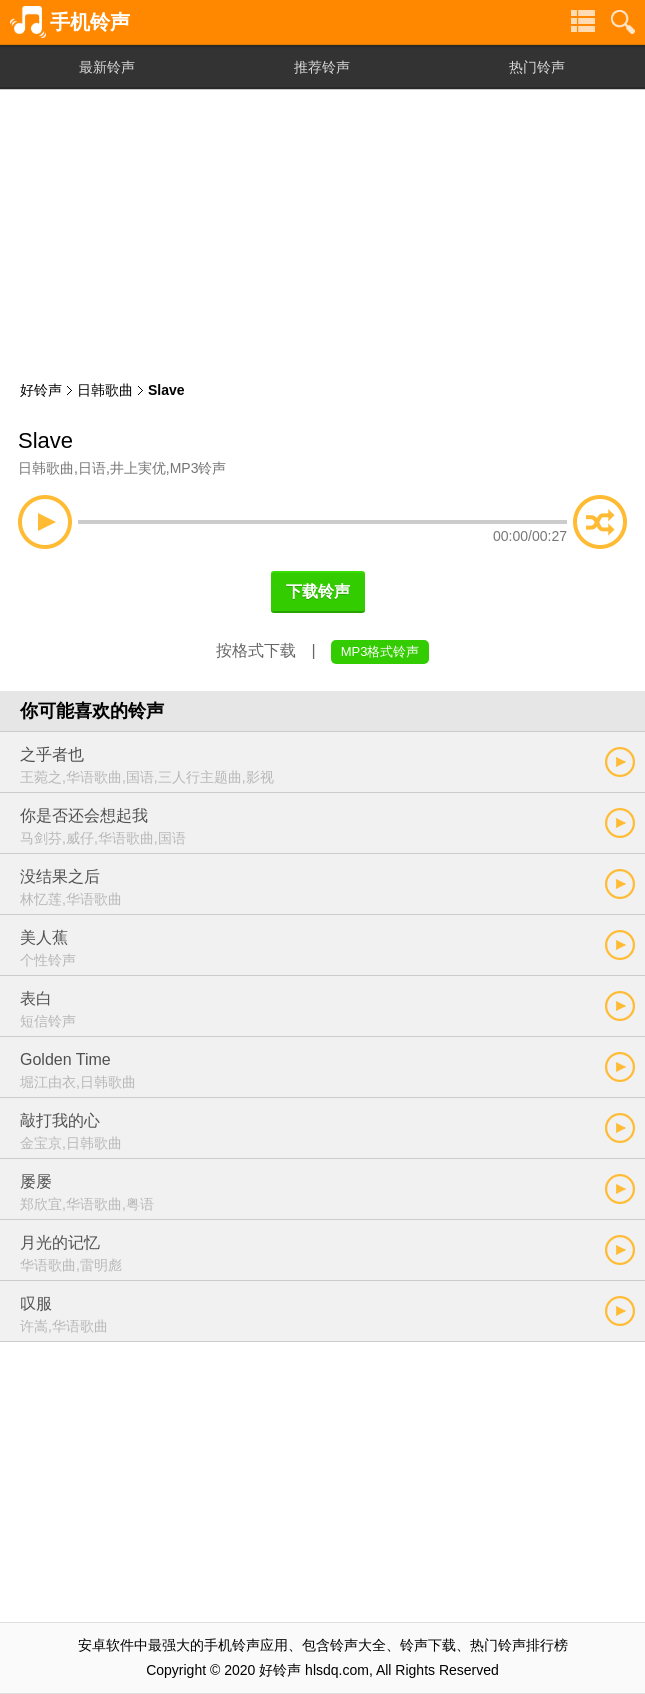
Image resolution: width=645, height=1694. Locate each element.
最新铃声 (107, 67)
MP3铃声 (198, 468)
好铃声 (41, 390)
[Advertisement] (322, 230)
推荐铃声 (322, 67)
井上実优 (138, 468)
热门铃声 (537, 67)
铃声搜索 (623, 22)
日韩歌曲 (105, 390)
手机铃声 (90, 22)
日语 (92, 468)
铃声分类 (583, 22)
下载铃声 (318, 591)
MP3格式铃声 (380, 651)
